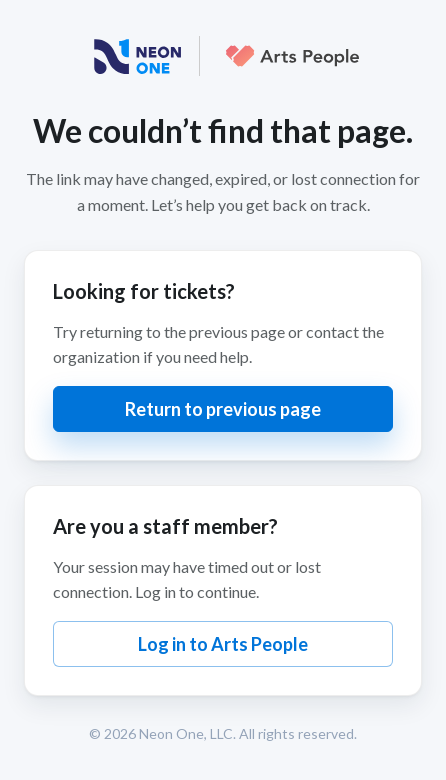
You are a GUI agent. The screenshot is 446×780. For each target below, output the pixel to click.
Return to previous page (223, 409)
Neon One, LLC (186, 733)
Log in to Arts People (223, 644)
